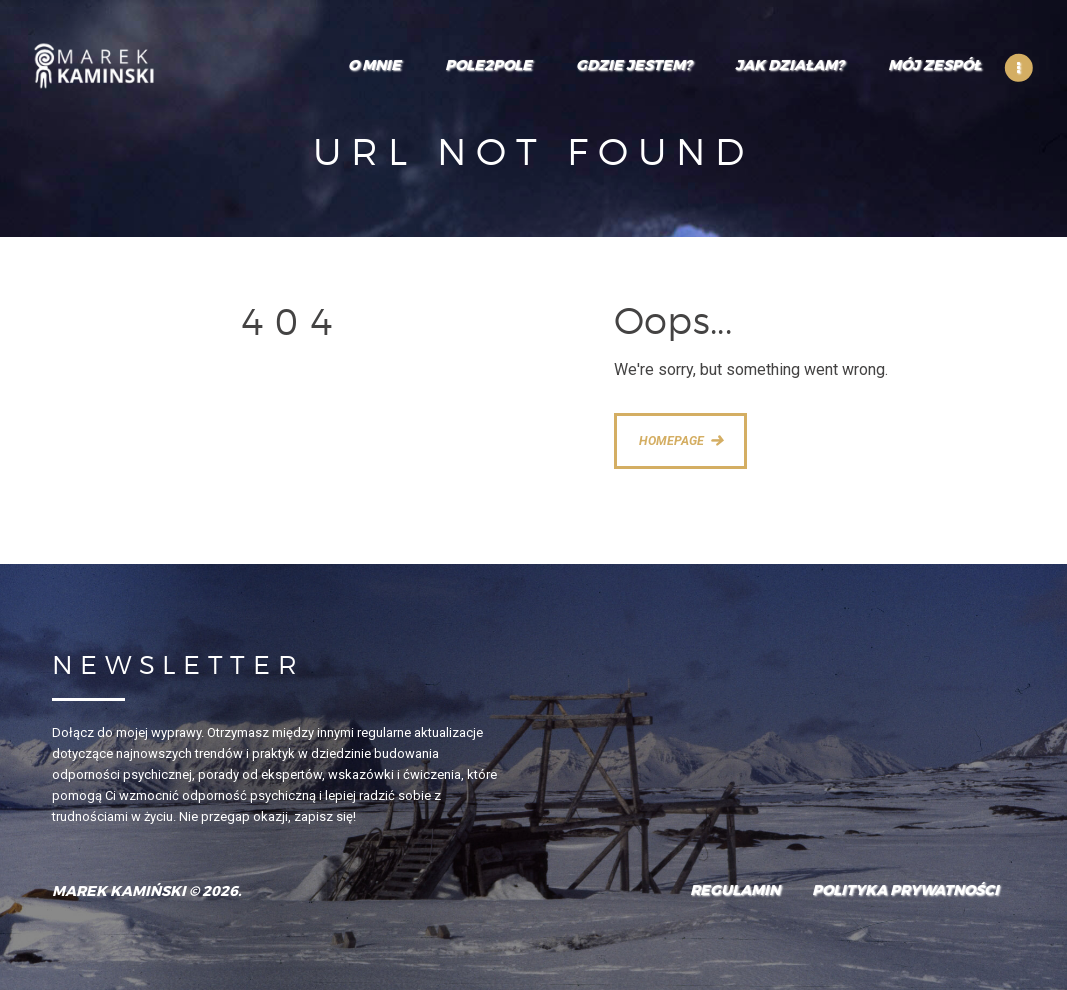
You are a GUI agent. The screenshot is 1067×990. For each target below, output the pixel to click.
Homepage (671, 440)
